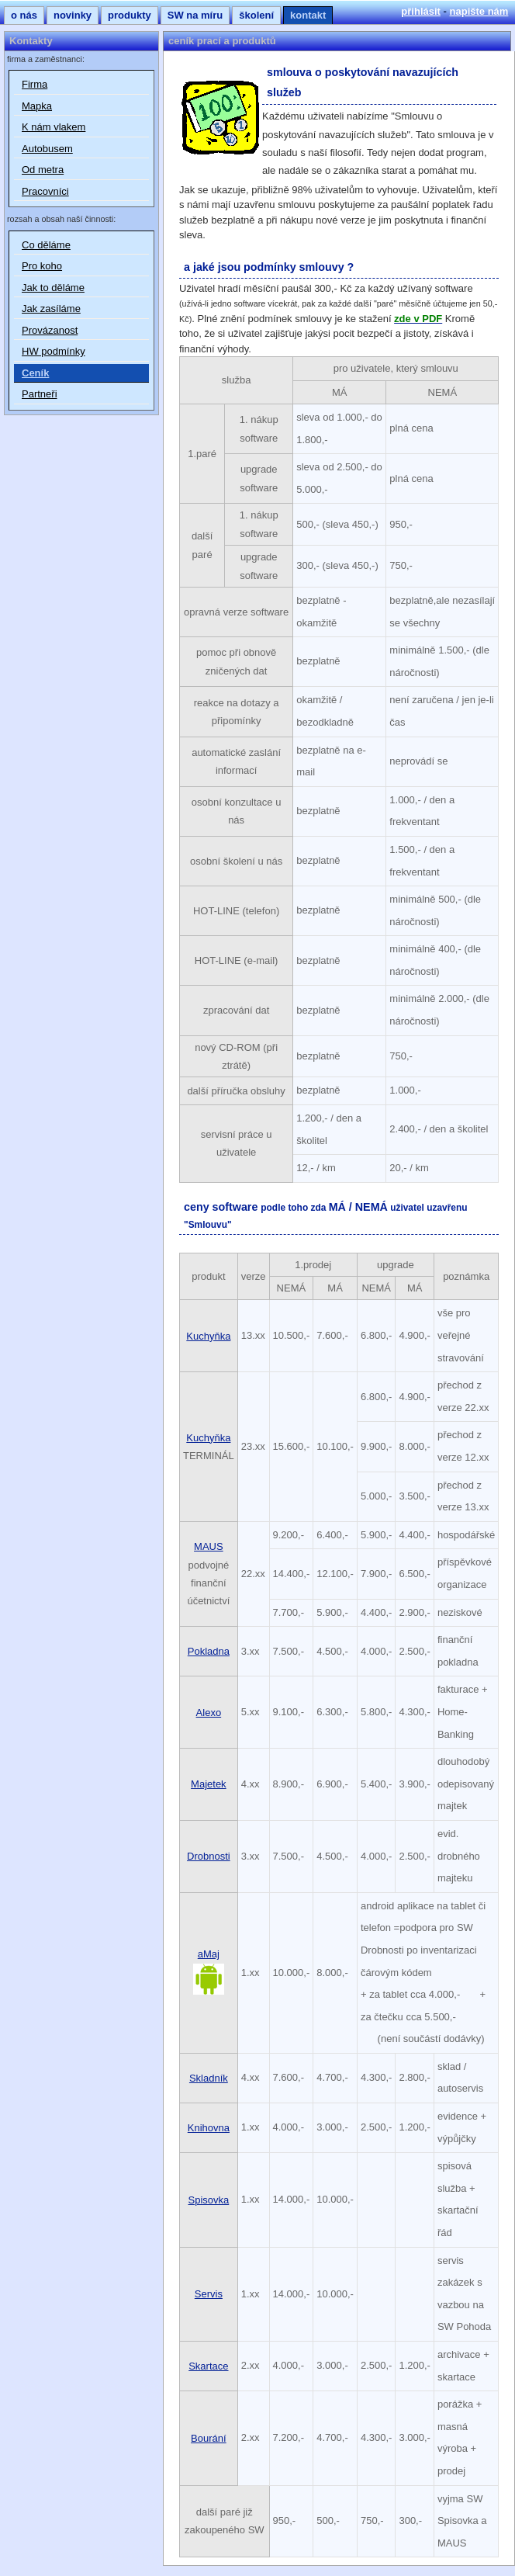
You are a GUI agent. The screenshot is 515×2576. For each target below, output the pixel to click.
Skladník (208, 2078)
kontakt (308, 15)
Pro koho (42, 266)
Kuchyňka (208, 1336)
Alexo (209, 1712)
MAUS (208, 1546)
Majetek (208, 1784)
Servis (209, 2294)
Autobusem (47, 148)
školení (256, 15)
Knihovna (209, 2128)
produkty (129, 15)
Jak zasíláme (51, 308)
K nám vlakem (53, 127)
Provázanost (50, 330)
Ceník (35, 373)
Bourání (208, 2438)
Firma (34, 84)
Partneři (39, 394)
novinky (73, 15)
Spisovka (208, 2200)
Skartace (208, 2366)
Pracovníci (45, 191)
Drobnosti (208, 1856)
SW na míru (195, 15)
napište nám (479, 11)
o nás (24, 15)
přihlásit (421, 11)
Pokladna (209, 1651)
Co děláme (46, 245)
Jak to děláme (53, 287)
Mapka (37, 106)
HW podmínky (53, 351)
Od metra (43, 169)
